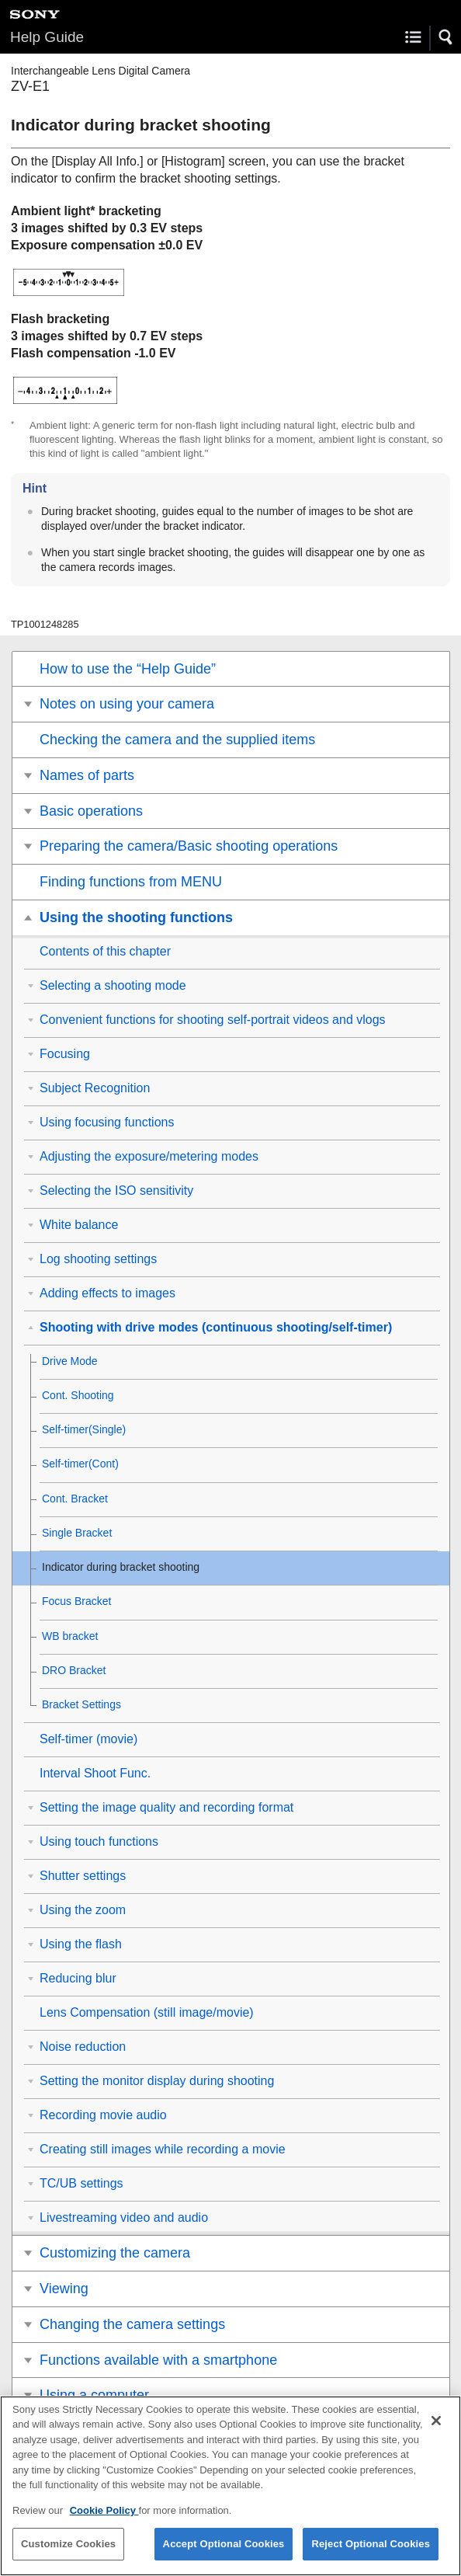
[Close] (436, 2425)
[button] (446, 37)
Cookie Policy (104, 2515)
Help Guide (47, 37)
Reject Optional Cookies (370, 2549)
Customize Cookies (68, 2549)
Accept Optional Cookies (224, 2549)
